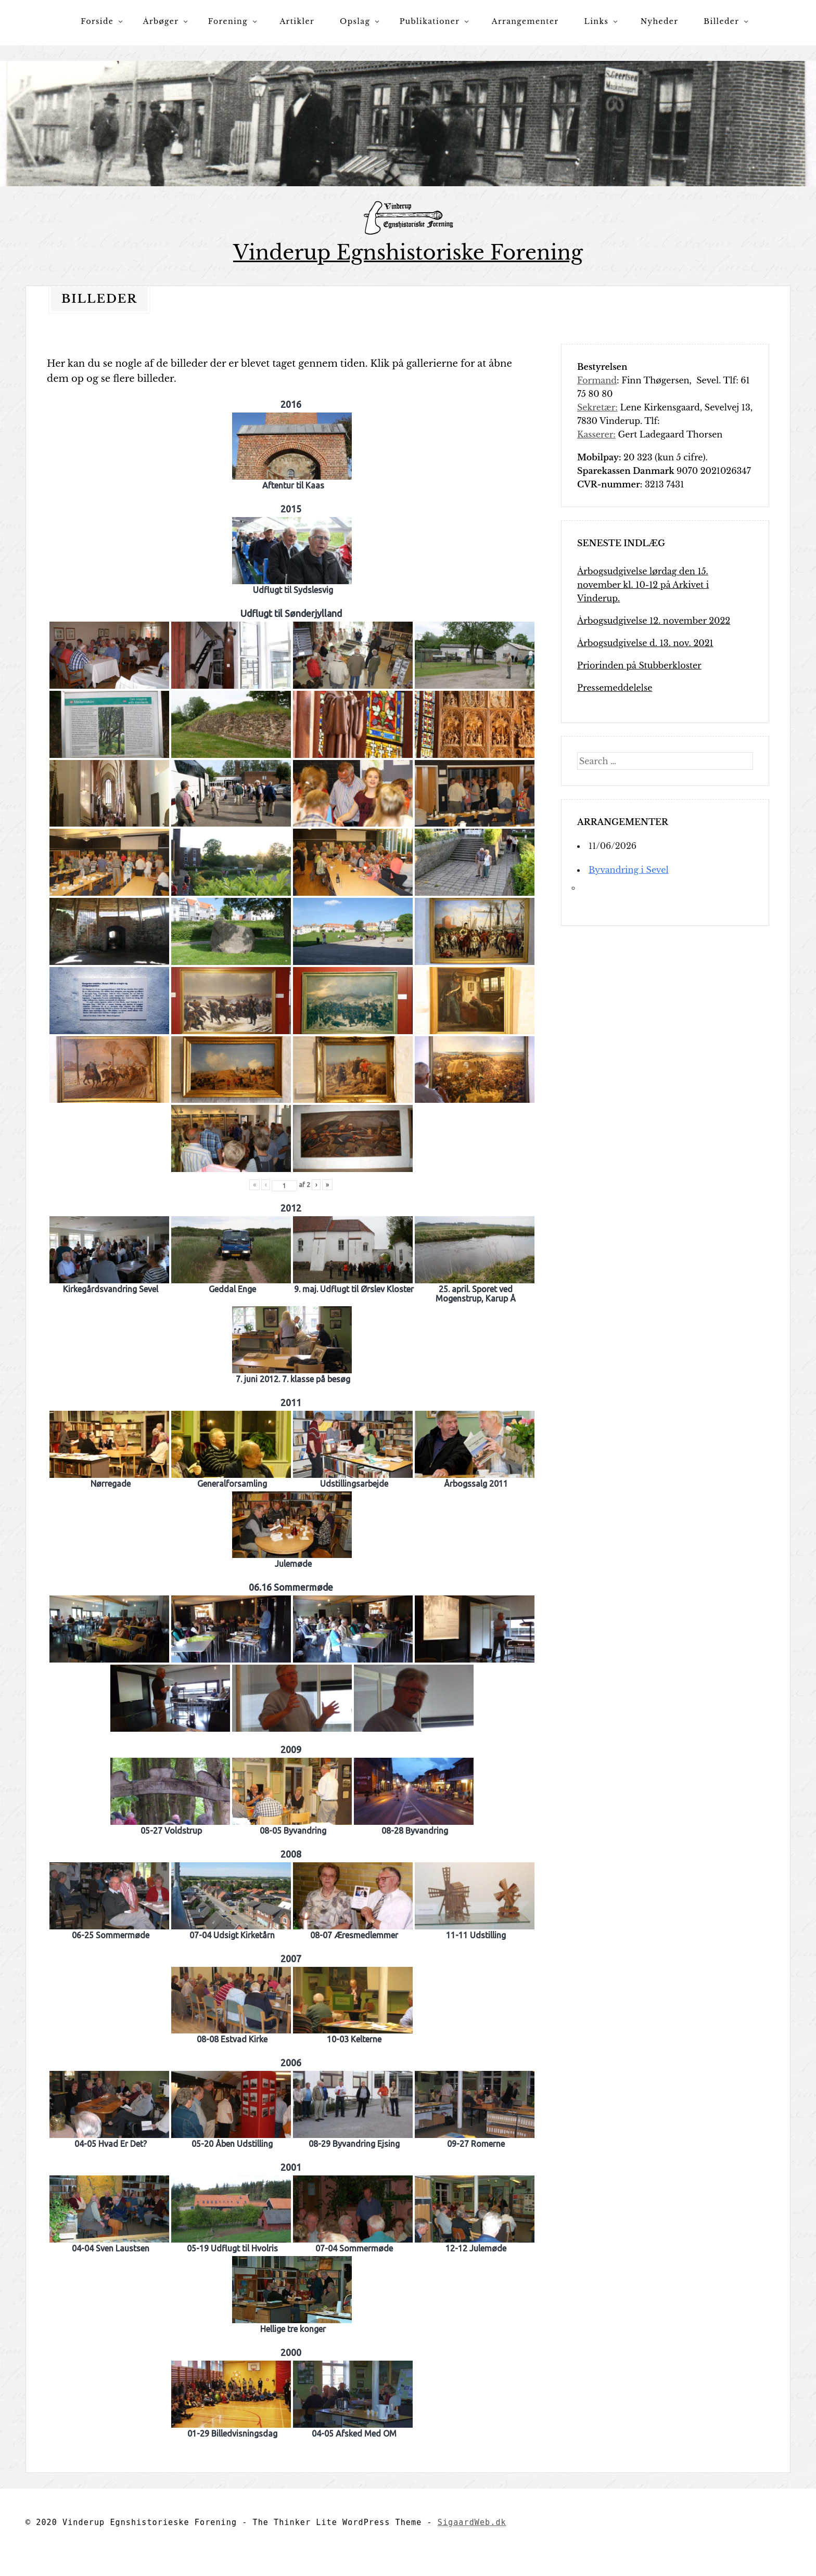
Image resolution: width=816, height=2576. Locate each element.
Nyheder (660, 21)
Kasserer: (596, 434)
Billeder (721, 21)
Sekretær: (597, 407)
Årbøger (161, 21)
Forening (228, 21)
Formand (597, 380)
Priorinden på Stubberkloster (639, 665)
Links (596, 21)
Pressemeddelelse (614, 687)
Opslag (355, 21)
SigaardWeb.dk (472, 2522)
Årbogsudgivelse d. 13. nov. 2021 (645, 642)
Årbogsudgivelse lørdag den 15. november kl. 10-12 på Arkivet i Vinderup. (643, 584)
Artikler (296, 21)
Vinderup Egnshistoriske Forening (408, 252)
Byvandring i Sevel (629, 869)
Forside (97, 21)
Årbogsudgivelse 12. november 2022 (653, 620)
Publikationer (430, 21)
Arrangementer (525, 21)
